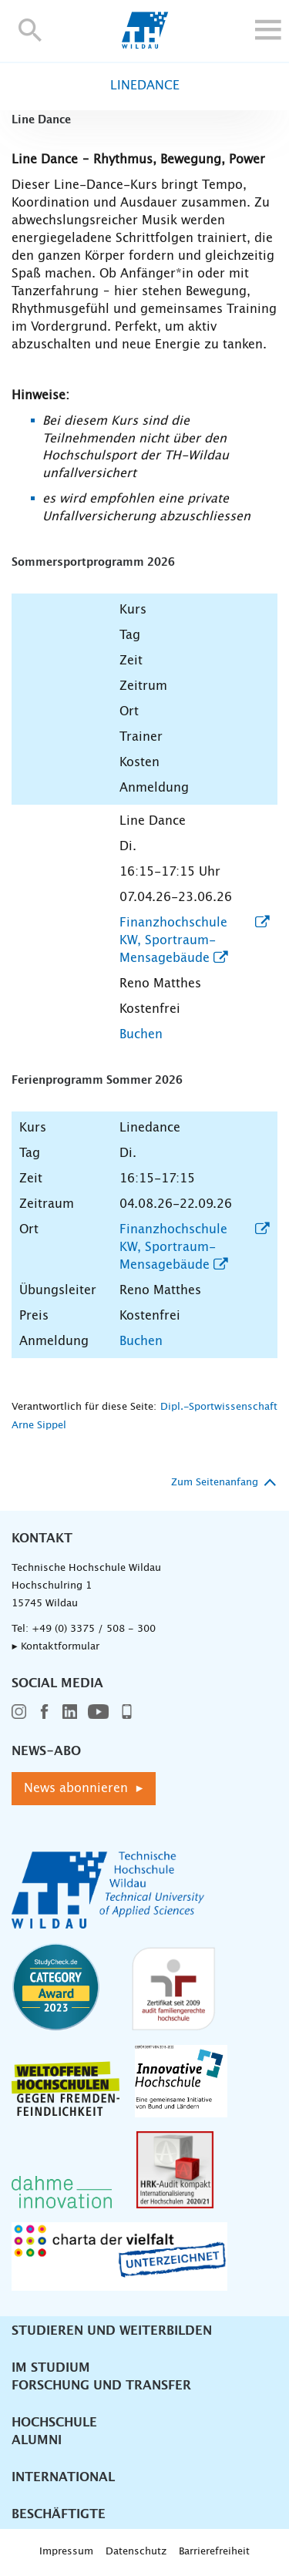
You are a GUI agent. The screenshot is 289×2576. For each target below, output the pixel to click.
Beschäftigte (59, 2514)
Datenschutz (136, 2552)
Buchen (141, 1034)
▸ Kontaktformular (55, 1647)
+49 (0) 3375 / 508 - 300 (94, 1629)
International (63, 2477)
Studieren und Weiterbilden (112, 2331)
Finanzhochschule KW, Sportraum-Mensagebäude (173, 940)
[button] (30, 29)
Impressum (66, 2552)
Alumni (37, 2440)
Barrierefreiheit (214, 2552)
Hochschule (54, 2422)
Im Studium (51, 2368)
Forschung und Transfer (101, 2385)
